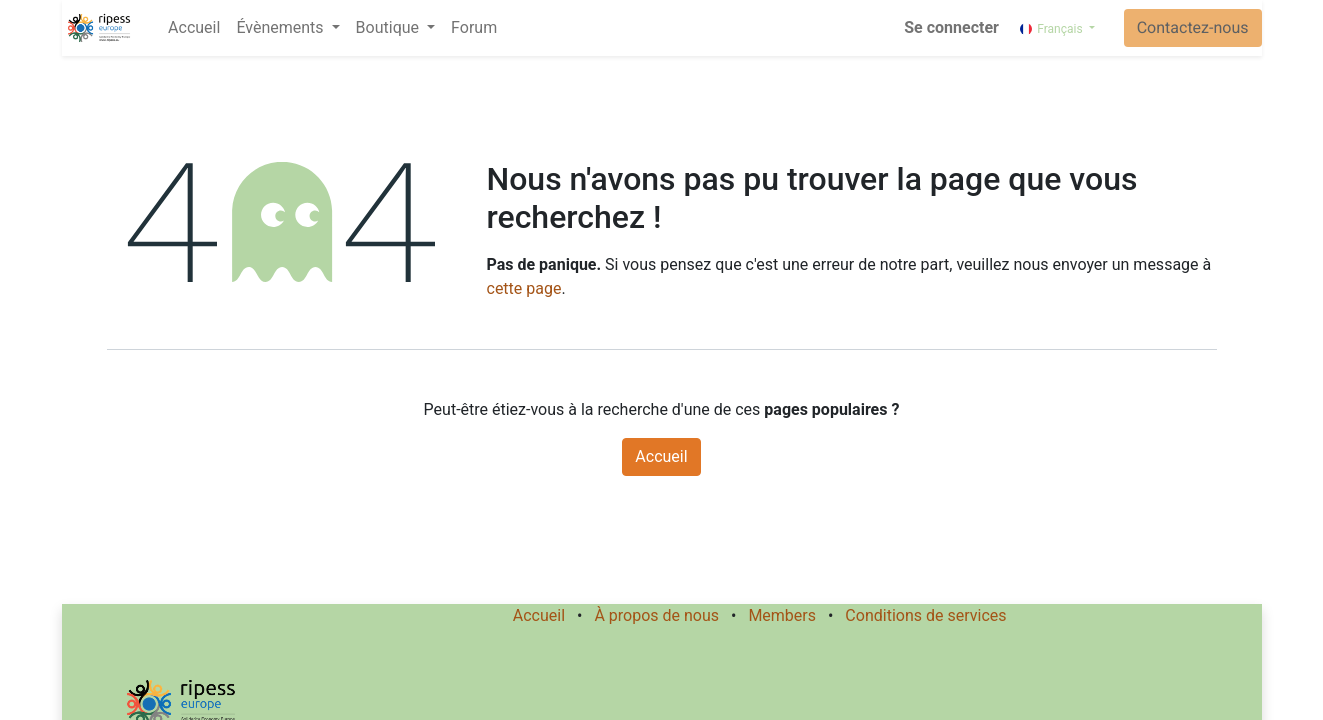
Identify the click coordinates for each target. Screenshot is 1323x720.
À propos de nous (656, 615)
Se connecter (951, 27)
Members (782, 615)
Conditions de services (925, 615)
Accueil (661, 456)
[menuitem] (194, 28)
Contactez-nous (1193, 27)
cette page (524, 288)
